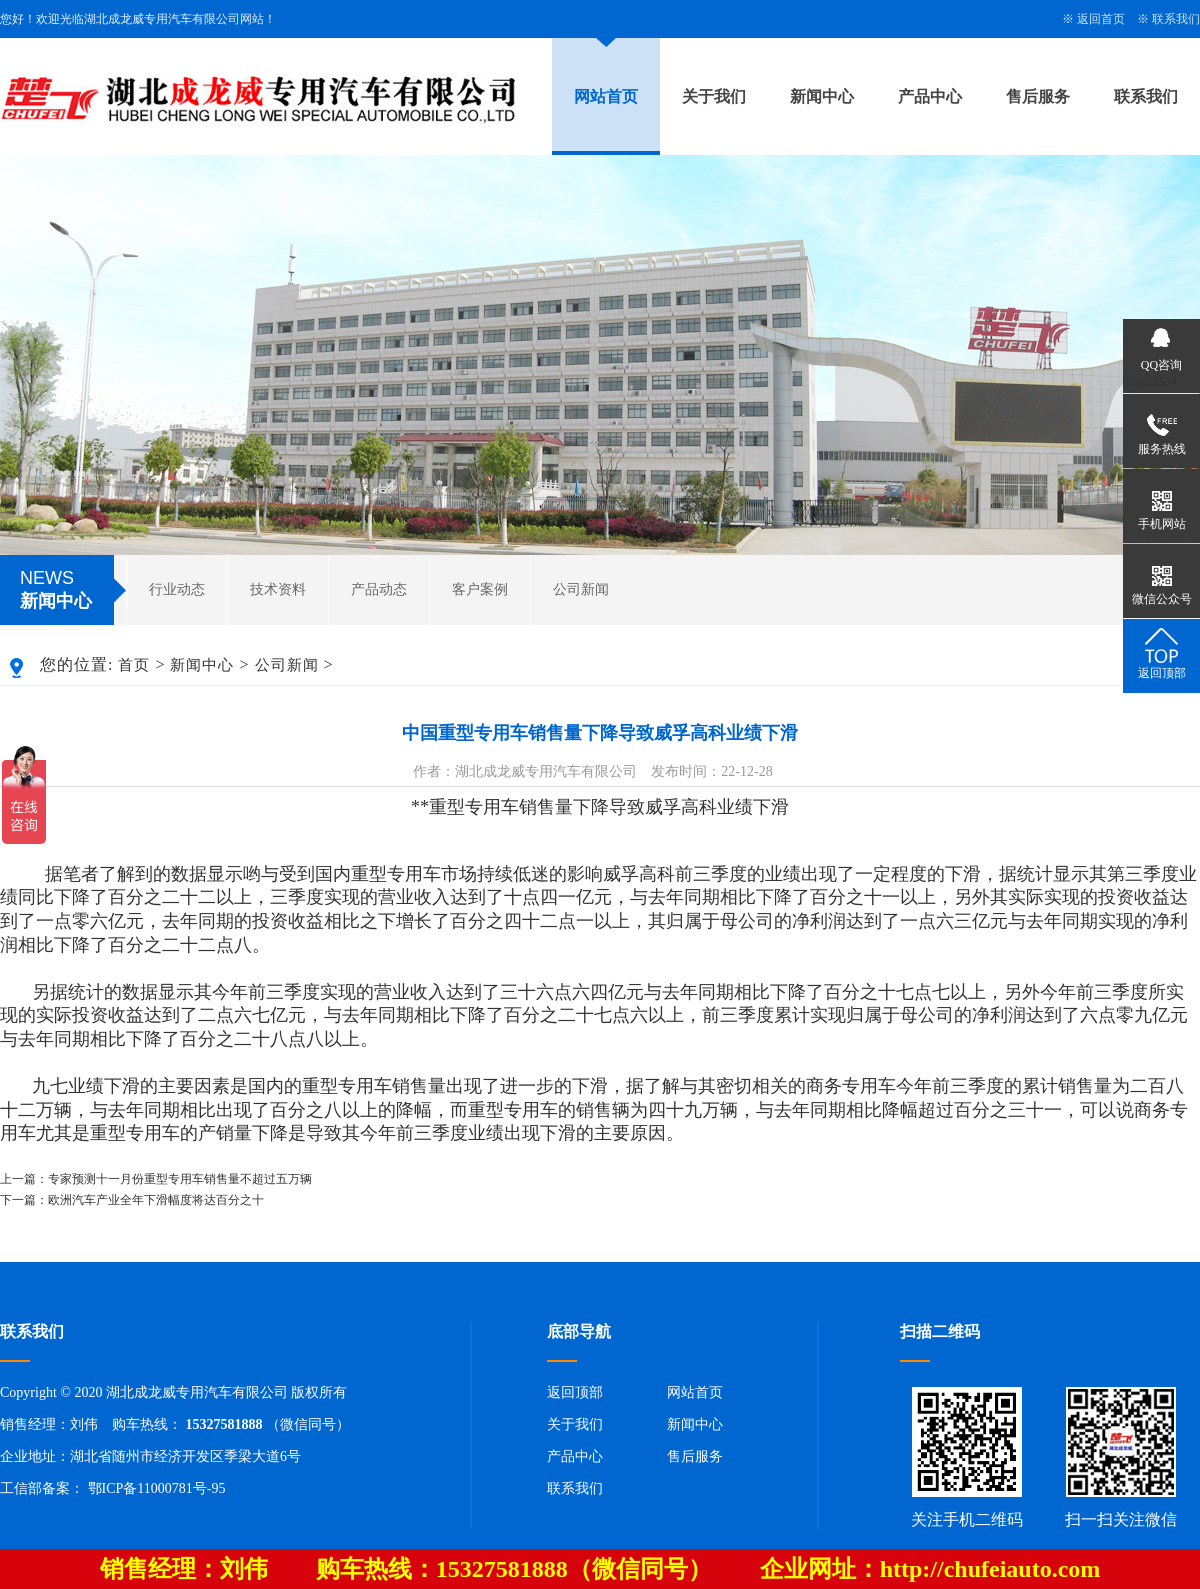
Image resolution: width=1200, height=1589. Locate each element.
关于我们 (714, 96)
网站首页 (606, 96)
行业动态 (177, 589)
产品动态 (379, 589)
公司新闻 (581, 589)
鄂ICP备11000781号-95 (157, 1488)
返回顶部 (575, 1392)
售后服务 (1038, 96)
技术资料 (278, 589)
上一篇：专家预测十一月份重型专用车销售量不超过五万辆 (156, 1179)
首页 (134, 665)
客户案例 (480, 589)
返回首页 (1101, 19)
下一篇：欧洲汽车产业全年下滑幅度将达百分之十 (132, 1200)
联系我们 (1176, 19)
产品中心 (930, 96)
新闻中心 (822, 96)
